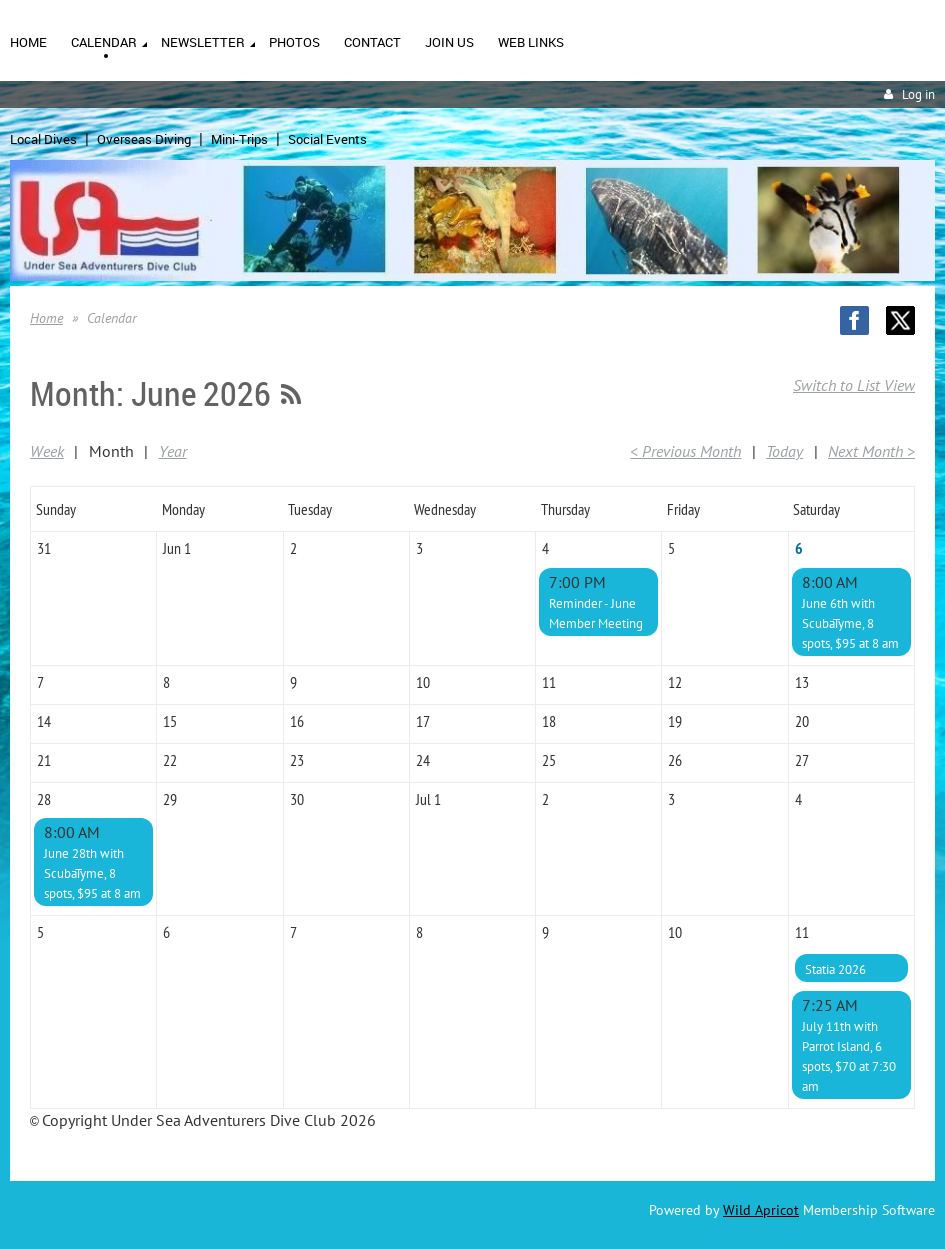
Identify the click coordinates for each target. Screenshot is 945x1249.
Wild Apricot (761, 1210)
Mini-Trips (239, 139)
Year (173, 451)
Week (47, 451)
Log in (918, 94)
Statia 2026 (835, 969)
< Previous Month (685, 451)
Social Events (327, 139)
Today (784, 451)
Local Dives (43, 139)
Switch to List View (854, 385)
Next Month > (871, 451)
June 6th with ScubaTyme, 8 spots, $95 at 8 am (850, 623)
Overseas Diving (144, 139)
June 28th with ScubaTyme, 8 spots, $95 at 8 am (92, 873)
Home (46, 318)
